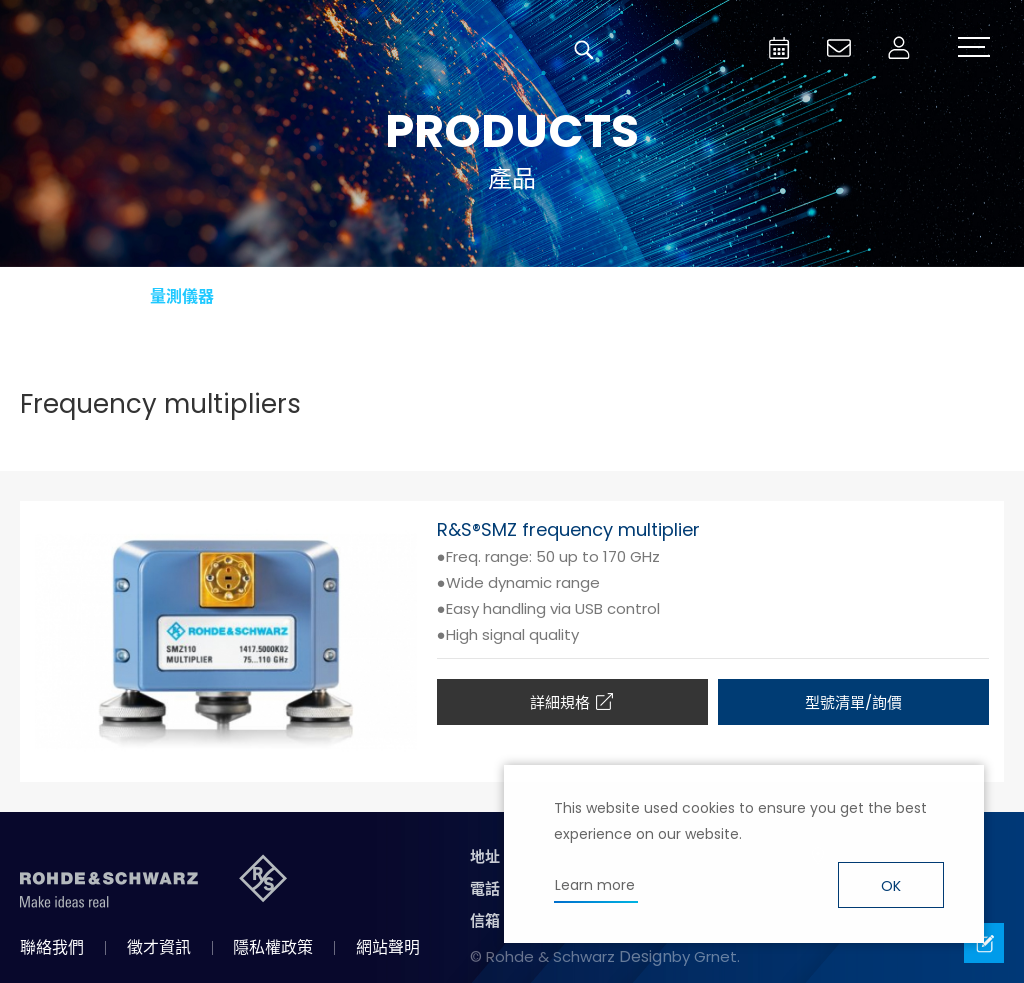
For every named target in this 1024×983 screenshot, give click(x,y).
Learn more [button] (595, 885)
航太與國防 (402, 296)
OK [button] (891, 886)
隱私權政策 (273, 947)
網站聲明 (388, 947)
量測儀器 (182, 296)
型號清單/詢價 (853, 702)
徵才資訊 (159, 947)
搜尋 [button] (584, 50)
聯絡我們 (52, 947)
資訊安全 (842, 296)
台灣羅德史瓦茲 (168, 50)
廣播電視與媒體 (622, 296)
